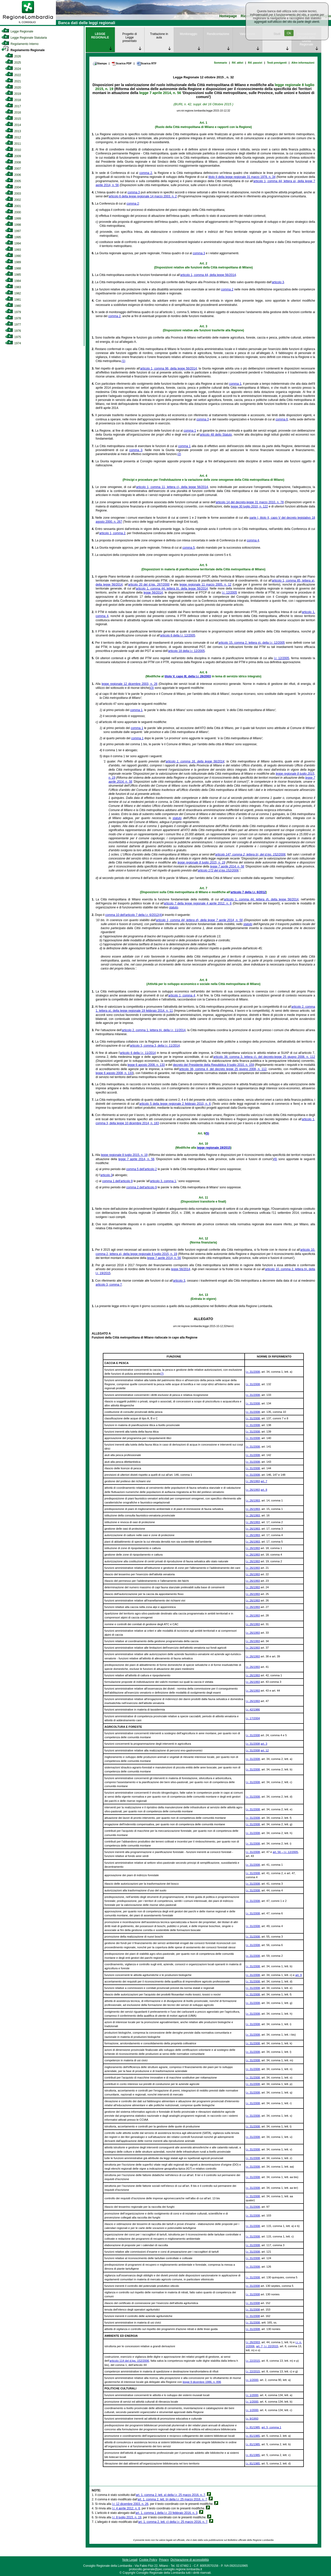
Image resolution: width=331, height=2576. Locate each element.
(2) (179, 454)
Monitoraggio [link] (188, 34)
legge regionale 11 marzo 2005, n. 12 (205, 584)
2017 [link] (13, 106)
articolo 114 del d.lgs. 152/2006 (129, 2360)
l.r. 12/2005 (229, 592)
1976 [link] (13, 331)
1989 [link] (13, 262)
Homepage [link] (228, 16)
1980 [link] (13, 306)
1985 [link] (13, 274)
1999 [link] (13, 218)
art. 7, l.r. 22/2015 (267, 2346)
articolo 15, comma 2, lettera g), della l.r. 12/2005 (251, 642)
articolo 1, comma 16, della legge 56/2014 (195, 761)
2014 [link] (13, 125)
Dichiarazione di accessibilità (189, 2560)
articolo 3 (278, 282)
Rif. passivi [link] (255, 62)
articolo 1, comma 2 (112, 533)
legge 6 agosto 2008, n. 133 (146, 1065)
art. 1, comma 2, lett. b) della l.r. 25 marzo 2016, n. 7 (172, 2499)
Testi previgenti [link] (277, 62)
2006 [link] (13, 175)
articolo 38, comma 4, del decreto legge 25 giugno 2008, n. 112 (223, 1069)
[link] (28, 24)
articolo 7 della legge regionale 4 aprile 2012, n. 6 (197, 903)
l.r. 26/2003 (253, 2342)
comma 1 (235, 383)
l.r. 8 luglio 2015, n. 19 (126, 2517)
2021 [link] (13, 81)
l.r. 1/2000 (252, 2379)
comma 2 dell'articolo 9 (141, 1187)
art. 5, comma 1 (271, 2427)
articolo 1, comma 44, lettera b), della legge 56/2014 (172, 588)
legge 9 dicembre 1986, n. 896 (202, 2381)
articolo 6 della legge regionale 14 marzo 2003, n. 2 (143, 196)
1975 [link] (13, 337)
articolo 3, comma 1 (163, 1181)
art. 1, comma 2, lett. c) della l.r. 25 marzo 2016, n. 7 (172, 2522)
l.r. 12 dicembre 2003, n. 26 (130, 2504)
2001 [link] (13, 206)
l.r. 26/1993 (253, 1481)
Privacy (164, 2560)
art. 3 (264, 1743)
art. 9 (298, 1974)
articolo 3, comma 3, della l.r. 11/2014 (154, 1045)
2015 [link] (13, 119)
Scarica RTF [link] (147, 64)
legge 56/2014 (153, 592)
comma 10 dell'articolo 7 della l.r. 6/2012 (132, 915)
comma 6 (282, 419)
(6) (275, 1159)
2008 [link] (13, 162)
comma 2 (145, 173)
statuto (176, 818)
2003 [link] (13, 193)
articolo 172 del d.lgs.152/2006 (218, 870)
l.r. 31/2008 (253, 1371)
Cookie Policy (148, 2560)
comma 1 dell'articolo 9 (117, 1181)
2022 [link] (13, 75)
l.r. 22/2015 (253, 2360)
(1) (123, 361)
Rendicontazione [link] (218, 34)
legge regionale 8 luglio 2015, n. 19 (201, 862)
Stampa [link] (100, 63)
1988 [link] (13, 268)
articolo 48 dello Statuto (216, 434)
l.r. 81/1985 (253, 2427)
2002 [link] (13, 200)
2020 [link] (13, 87)
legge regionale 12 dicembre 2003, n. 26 (130, 684)
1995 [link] (13, 237)
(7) (162, 1373)
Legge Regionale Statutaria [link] (24, 37)
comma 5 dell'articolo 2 (141, 1169)
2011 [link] (13, 143)
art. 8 (264, 1489)
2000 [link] (13, 212)
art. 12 (265, 1750)
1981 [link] (13, 299)
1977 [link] (13, 324)
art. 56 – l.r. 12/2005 (285, 1851)
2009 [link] (13, 156)
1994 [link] (13, 243)
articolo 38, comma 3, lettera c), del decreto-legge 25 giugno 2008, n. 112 (264, 1057)
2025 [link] (13, 62)
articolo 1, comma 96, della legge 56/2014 (168, 368)
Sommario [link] (220, 62)
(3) (152, 688)
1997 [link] (13, 231)
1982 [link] (13, 293)
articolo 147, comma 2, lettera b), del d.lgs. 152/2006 (250, 854)
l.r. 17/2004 (253, 1718)
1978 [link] (13, 318)
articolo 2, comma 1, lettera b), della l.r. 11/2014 (153, 1030)
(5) (207, 1133)
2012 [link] (13, 137)
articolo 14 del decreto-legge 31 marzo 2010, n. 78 (250, 502)
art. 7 (264, 1481)
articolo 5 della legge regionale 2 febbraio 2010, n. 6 (175, 1103)
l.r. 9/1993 (252, 2418)
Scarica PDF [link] (122, 64)
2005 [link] (13, 181)
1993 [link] (13, 249)
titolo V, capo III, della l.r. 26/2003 (188, 676)
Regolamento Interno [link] (19, 44)
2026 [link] (13, 56)
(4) (160, 915)
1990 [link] (13, 256)
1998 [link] (13, 225)
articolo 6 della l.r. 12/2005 (177, 635)
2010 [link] (13, 150)
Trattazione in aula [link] (159, 35)
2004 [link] (13, 187)
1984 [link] (13, 281)
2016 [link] (13, 112)
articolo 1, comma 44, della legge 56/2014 (208, 275)
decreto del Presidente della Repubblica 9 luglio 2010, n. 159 (213, 1065)
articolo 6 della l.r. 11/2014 (138, 1053)
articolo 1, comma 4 (181, 995)
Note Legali (130, 2560)
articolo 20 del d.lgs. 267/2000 (148, 584)
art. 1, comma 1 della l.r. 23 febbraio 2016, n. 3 (166, 2513)
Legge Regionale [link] (17, 31)
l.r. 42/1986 (253, 1709)
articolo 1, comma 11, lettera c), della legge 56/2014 (172, 487)
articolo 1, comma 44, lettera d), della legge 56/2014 (261, 899)
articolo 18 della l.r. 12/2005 (186, 651)
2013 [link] (13, 131)
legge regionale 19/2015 (214, 1147)
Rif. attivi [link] (237, 62)
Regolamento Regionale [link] (23, 50)
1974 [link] (13, 343)
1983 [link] (13, 287)
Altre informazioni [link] (302, 62)
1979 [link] (13, 312)
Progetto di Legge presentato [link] (129, 37)
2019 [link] (13, 94)
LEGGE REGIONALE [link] (100, 35)
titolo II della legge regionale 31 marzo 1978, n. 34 (242, 177)
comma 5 (188, 547)
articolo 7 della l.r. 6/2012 (248, 892)
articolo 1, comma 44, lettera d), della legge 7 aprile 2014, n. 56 (199, 920)
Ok (289, 33)
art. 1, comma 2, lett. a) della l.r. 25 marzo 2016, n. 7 (170, 2495)
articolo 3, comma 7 (109, 1284)
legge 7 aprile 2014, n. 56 (160, 93)
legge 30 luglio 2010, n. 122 (249, 506)
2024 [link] (13, 69)
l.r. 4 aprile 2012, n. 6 (126, 2508)
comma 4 (253, 540)
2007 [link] (13, 168)
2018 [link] (13, 100)
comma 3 (134, 192)
